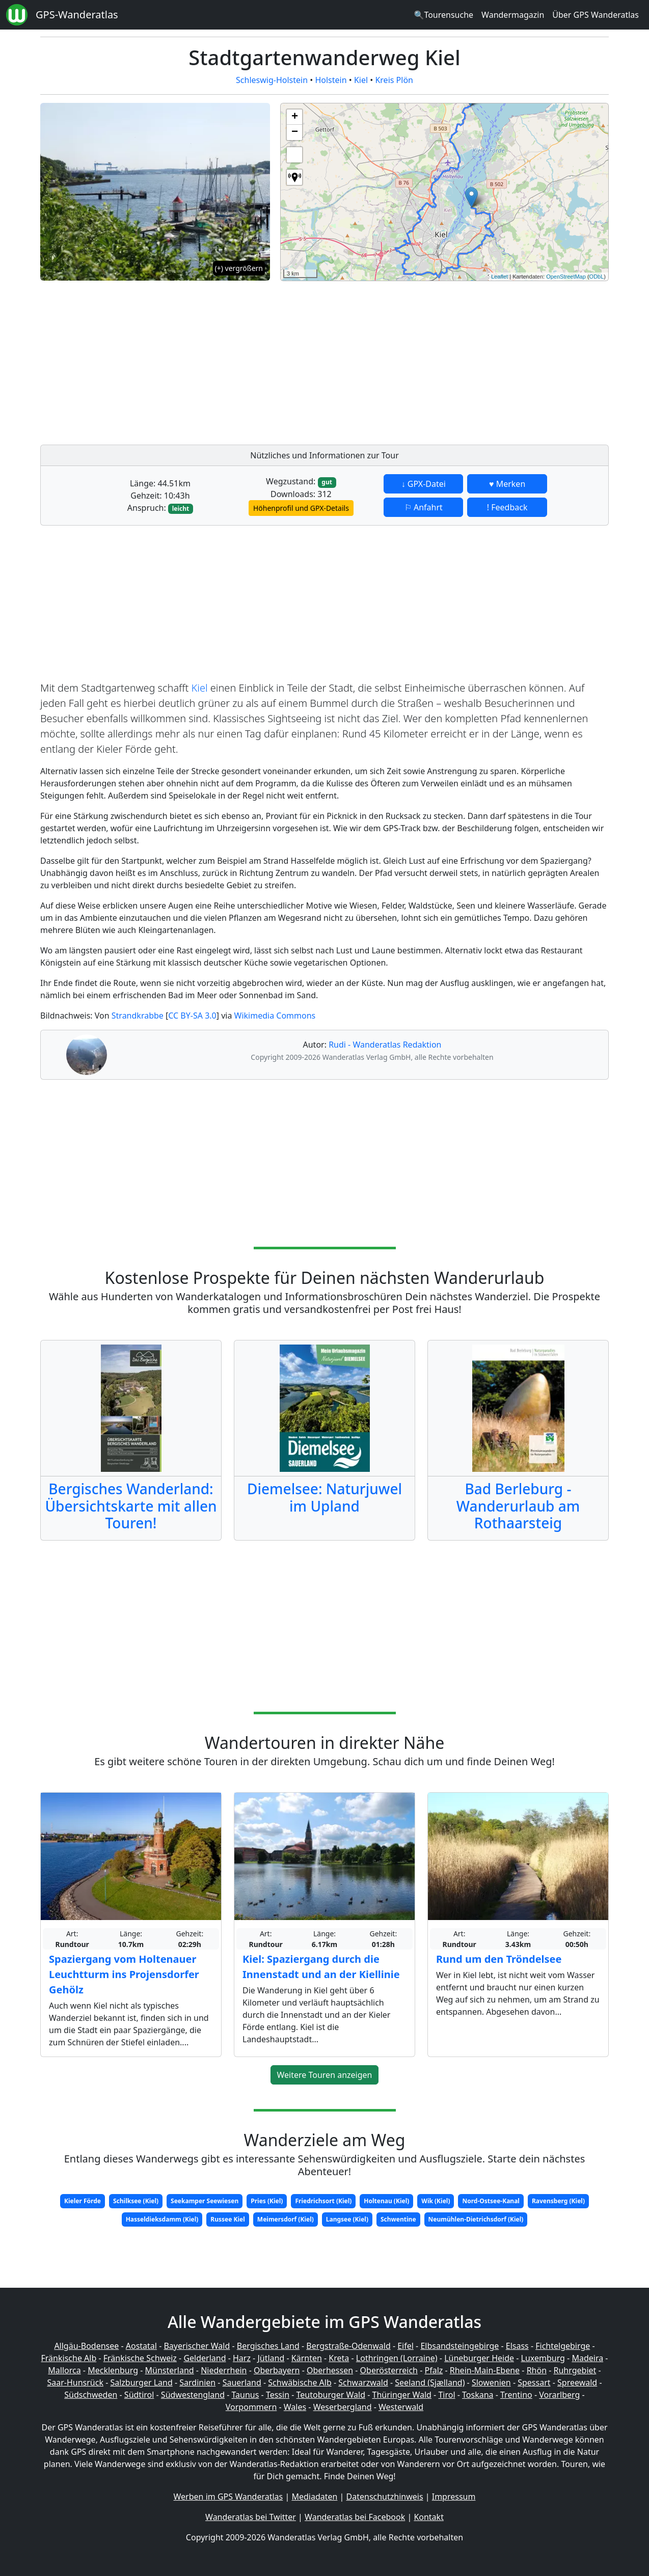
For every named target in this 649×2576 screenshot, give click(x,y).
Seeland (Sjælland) (430, 2382)
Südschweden (90, 2394)
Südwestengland (193, 2394)
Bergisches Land (268, 2345)
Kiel (361, 80)
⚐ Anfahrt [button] (423, 507)
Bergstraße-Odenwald (348, 2345)
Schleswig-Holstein (272, 80)
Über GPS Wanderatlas (595, 14)
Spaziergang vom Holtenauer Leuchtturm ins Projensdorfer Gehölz (124, 1974)
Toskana (478, 2394)
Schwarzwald (363, 2382)
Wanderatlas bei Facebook (355, 2517)
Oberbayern (277, 2370)
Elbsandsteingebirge (459, 2345)
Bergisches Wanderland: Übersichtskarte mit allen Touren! (131, 1505)
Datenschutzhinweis (384, 2496)
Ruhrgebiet (575, 2370)
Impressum (454, 2496)
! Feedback (507, 507)
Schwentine (398, 2219)
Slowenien (491, 2382)
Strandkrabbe (138, 1015)
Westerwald (400, 2407)
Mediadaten (314, 2496)
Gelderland (204, 2358)
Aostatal (141, 2345)
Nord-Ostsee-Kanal (490, 2201)
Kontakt (429, 2517)
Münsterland (169, 2370)
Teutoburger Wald (330, 2394)
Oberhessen (330, 2370)
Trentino (516, 2394)
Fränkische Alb (69, 2358)
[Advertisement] (444, 360)
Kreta (339, 2358)
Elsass (517, 2345)
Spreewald (577, 2382)
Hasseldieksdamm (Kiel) (162, 2219)
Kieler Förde (82, 2201)
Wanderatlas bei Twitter (250, 2517)
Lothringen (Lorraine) (397, 2358)
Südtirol (139, 2394)
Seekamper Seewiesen (204, 2201)
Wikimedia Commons (275, 1015)
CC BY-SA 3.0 (192, 1015)
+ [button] (294, 117)
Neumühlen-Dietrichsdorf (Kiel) (476, 2219)
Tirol (446, 2394)
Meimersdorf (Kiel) (285, 2219)
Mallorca (64, 2370)
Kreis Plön (394, 80)
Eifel (405, 2345)
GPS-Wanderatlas (77, 14)
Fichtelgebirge (562, 2345)
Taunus (245, 2394)
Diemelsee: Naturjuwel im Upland (324, 1497)
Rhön (537, 2370)
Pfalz (433, 2370)
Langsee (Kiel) (347, 2219)
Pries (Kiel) (267, 2201)
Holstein (330, 80)
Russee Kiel (227, 2219)
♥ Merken (507, 483)
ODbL (596, 276)
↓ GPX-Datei (423, 483)
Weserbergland (342, 2407)
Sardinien (197, 2382)
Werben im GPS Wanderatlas (228, 2496)
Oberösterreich (389, 2370)
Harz (242, 2358)
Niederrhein (224, 2370)
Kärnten (306, 2358)
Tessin (277, 2394)
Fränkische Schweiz (140, 2358)
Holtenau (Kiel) (386, 2201)
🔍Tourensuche (443, 14)
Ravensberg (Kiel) (558, 2201)
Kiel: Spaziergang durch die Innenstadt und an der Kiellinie (321, 1966)
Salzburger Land (141, 2382)
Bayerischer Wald (197, 2345)
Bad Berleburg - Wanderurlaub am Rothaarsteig (518, 1505)
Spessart (534, 2382)
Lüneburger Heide (479, 2358)
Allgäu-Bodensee (86, 2345)
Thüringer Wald (401, 2394)
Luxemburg (543, 2358)
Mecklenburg (113, 2370)
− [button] (294, 132)
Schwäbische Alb (299, 2382)
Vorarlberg (559, 2394)
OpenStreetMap (566, 276)
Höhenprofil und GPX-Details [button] (301, 508)
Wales (295, 2407)
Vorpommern (251, 2407)
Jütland (270, 2358)
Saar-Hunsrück (75, 2382)
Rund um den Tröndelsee (498, 1959)
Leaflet (499, 276)
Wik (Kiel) (435, 2201)
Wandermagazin (512, 14)
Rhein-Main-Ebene (485, 2370)
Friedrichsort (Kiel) (323, 2201)
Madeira (587, 2358)
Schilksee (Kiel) (135, 2201)
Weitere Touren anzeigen (324, 2074)
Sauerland (242, 2382)
